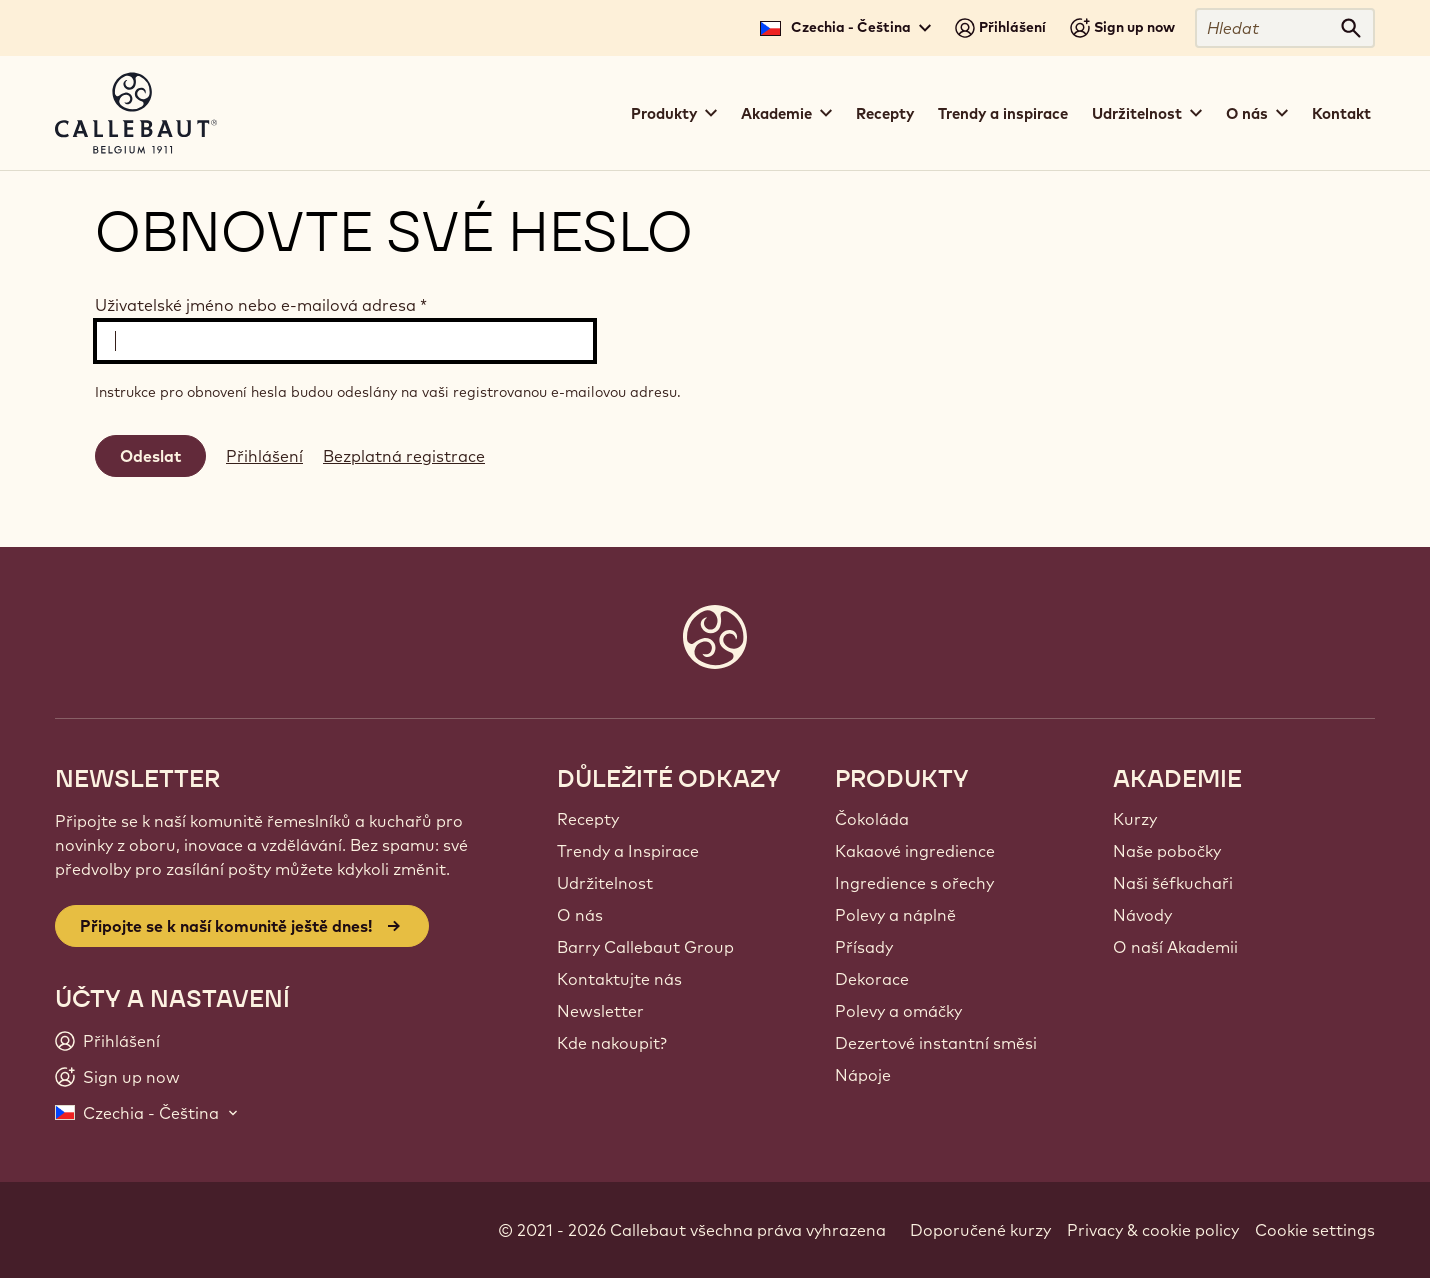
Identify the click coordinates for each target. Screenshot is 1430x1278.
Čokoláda (872, 819)
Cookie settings (1315, 1230)
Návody (1142, 915)
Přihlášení (264, 456)
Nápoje (863, 1075)
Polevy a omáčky (898, 1011)
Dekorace (872, 979)
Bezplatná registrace (404, 456)
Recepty (885, 113)
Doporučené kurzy (980, 1230)
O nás (580, 915)
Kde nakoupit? (612, 1043)
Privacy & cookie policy (1153, 1230)
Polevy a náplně (895, 915)
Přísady (864, 947)
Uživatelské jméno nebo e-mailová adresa (261, 305)
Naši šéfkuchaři (1173, 883)
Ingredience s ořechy (914, 883)
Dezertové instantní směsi (936, 1043)
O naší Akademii (1175, 947)
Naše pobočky (1167, 851)
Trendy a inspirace (1003, 113)
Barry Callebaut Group (645, 947)
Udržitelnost (605, 883)
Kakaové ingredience (915, 851)
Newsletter (600, 1011)
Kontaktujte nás (619, 979)
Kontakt (1341, 113)
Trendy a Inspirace (628, 851)
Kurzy (1135, 819)
